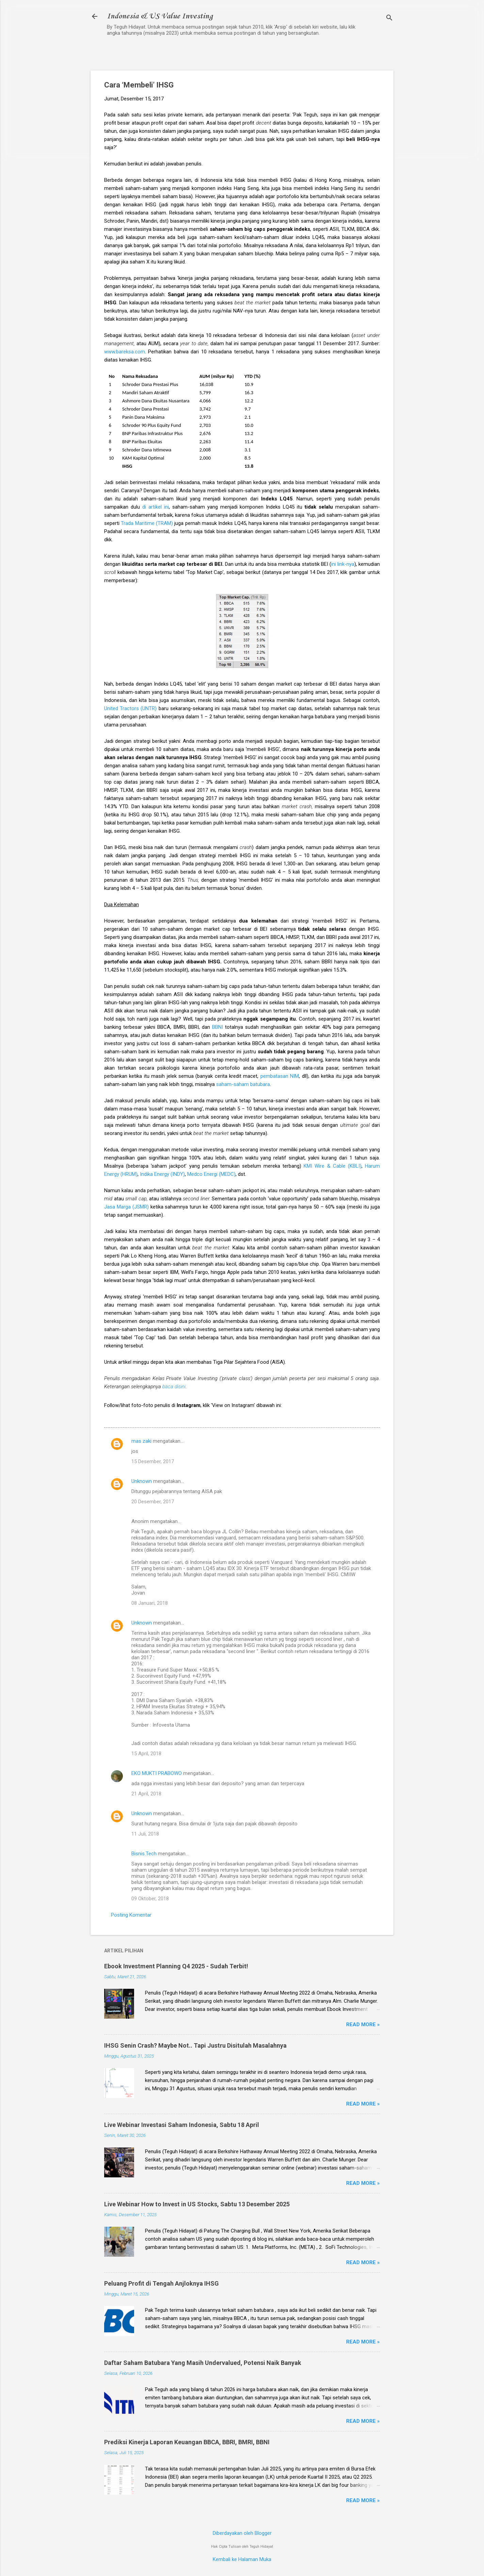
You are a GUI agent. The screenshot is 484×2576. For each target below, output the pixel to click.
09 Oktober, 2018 (150, 1898)
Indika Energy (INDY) (162, 1174)
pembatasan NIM (279, 1076)
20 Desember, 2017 (152, 1502)
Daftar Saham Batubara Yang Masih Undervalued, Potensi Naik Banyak (202, 2362)
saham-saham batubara (243, 1084)
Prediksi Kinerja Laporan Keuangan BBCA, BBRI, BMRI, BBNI (187, 2442)
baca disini (173, 1386)
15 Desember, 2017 (152, 1461)
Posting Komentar (131, 1915)
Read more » (363, 2024)
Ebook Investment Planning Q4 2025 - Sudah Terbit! (176, 1966)
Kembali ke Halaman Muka (242, 2559)
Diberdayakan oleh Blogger (242, 2533)
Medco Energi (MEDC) (211, 1174)
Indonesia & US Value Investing (160, 16)
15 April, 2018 (146, 1753)
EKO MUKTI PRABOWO (156, 1773)
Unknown (141, 1481)
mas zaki (141, 1441)
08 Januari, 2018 (149, 1603)
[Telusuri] (389, 18)
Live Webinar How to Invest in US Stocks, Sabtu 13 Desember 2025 (197, 2204)
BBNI (217, 1027)
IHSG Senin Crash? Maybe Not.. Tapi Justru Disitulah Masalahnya (195, 2045)
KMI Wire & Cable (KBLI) (332, 1166)
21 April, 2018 (146, 1794)
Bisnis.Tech (144, 1854)
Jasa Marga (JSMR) (126, 1207)
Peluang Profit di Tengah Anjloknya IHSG (161, 2283)
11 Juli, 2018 (145, 1834)
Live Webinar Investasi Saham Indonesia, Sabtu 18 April (181, 2124)
